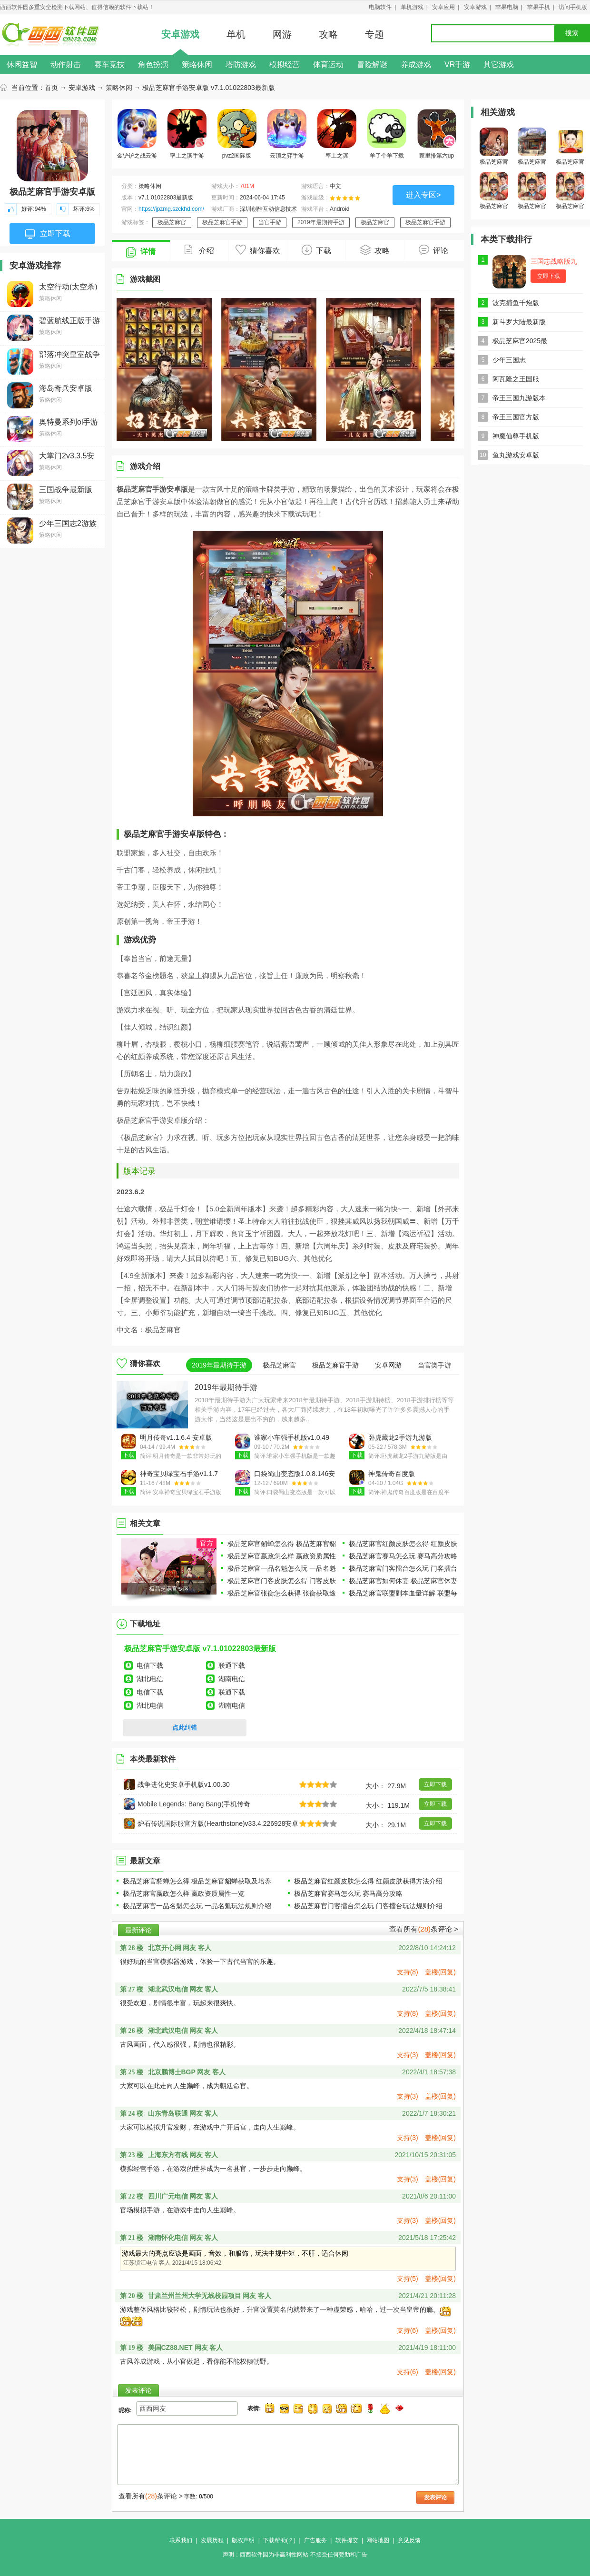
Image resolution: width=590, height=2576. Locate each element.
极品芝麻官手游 (222, 222)
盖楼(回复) (440, 1972)
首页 (51, 87)
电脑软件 (380, 7)
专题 (374, 34)
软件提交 (346, 2540)
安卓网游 (388, 1365)
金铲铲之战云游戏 (137, 135)
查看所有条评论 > (423, 1929)
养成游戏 (416, 64)
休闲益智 (22, 64)
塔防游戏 (241, 64)
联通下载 (231, 1665)
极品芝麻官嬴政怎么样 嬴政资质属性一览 (184, 1893)
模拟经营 (284, 64)
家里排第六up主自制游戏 (436, 135)
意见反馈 (409, 2540)
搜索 (572, 33)
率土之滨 (336, 134)
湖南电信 (231, 1679)
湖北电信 (150, 1679)
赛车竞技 (109, 64)
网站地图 (377, 2540)
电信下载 (150, 1665)
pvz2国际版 (236, 134)
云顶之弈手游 (286, 134)
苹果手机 (538, 7)
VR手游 (457, 64)
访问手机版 (573, 7)
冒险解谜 (372, 64)
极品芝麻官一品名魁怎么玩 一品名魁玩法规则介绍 (197, 1906)
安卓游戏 (475, 7)
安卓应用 (443, 7)
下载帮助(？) (279, 2540)
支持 (407, 1972)
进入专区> (423, 195)
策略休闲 (197, 64)
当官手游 (269, 222)
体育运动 (328, 64)
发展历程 (212, 2540)
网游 (282, 34)
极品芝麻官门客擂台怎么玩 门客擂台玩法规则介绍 (368, 1906)
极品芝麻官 (171, 222)
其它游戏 (498, 64)
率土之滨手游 (186, 134)
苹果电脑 (506, 7)
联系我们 (180, 2540)
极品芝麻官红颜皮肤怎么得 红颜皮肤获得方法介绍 (368, 1881)
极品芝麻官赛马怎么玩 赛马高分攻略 (403, 1556)
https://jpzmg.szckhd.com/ (171, 209)
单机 (236, 34)
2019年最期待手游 (320, 222)
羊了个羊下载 (386, 134)
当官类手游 (434, 1365)
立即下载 (47, 234)
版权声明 (243, 2540)
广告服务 (315, 2540)
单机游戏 (412, 7)
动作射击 (65, 64)
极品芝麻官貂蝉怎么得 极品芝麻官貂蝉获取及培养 (197, 1881)
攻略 (328, 34)
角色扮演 (153, 64)
